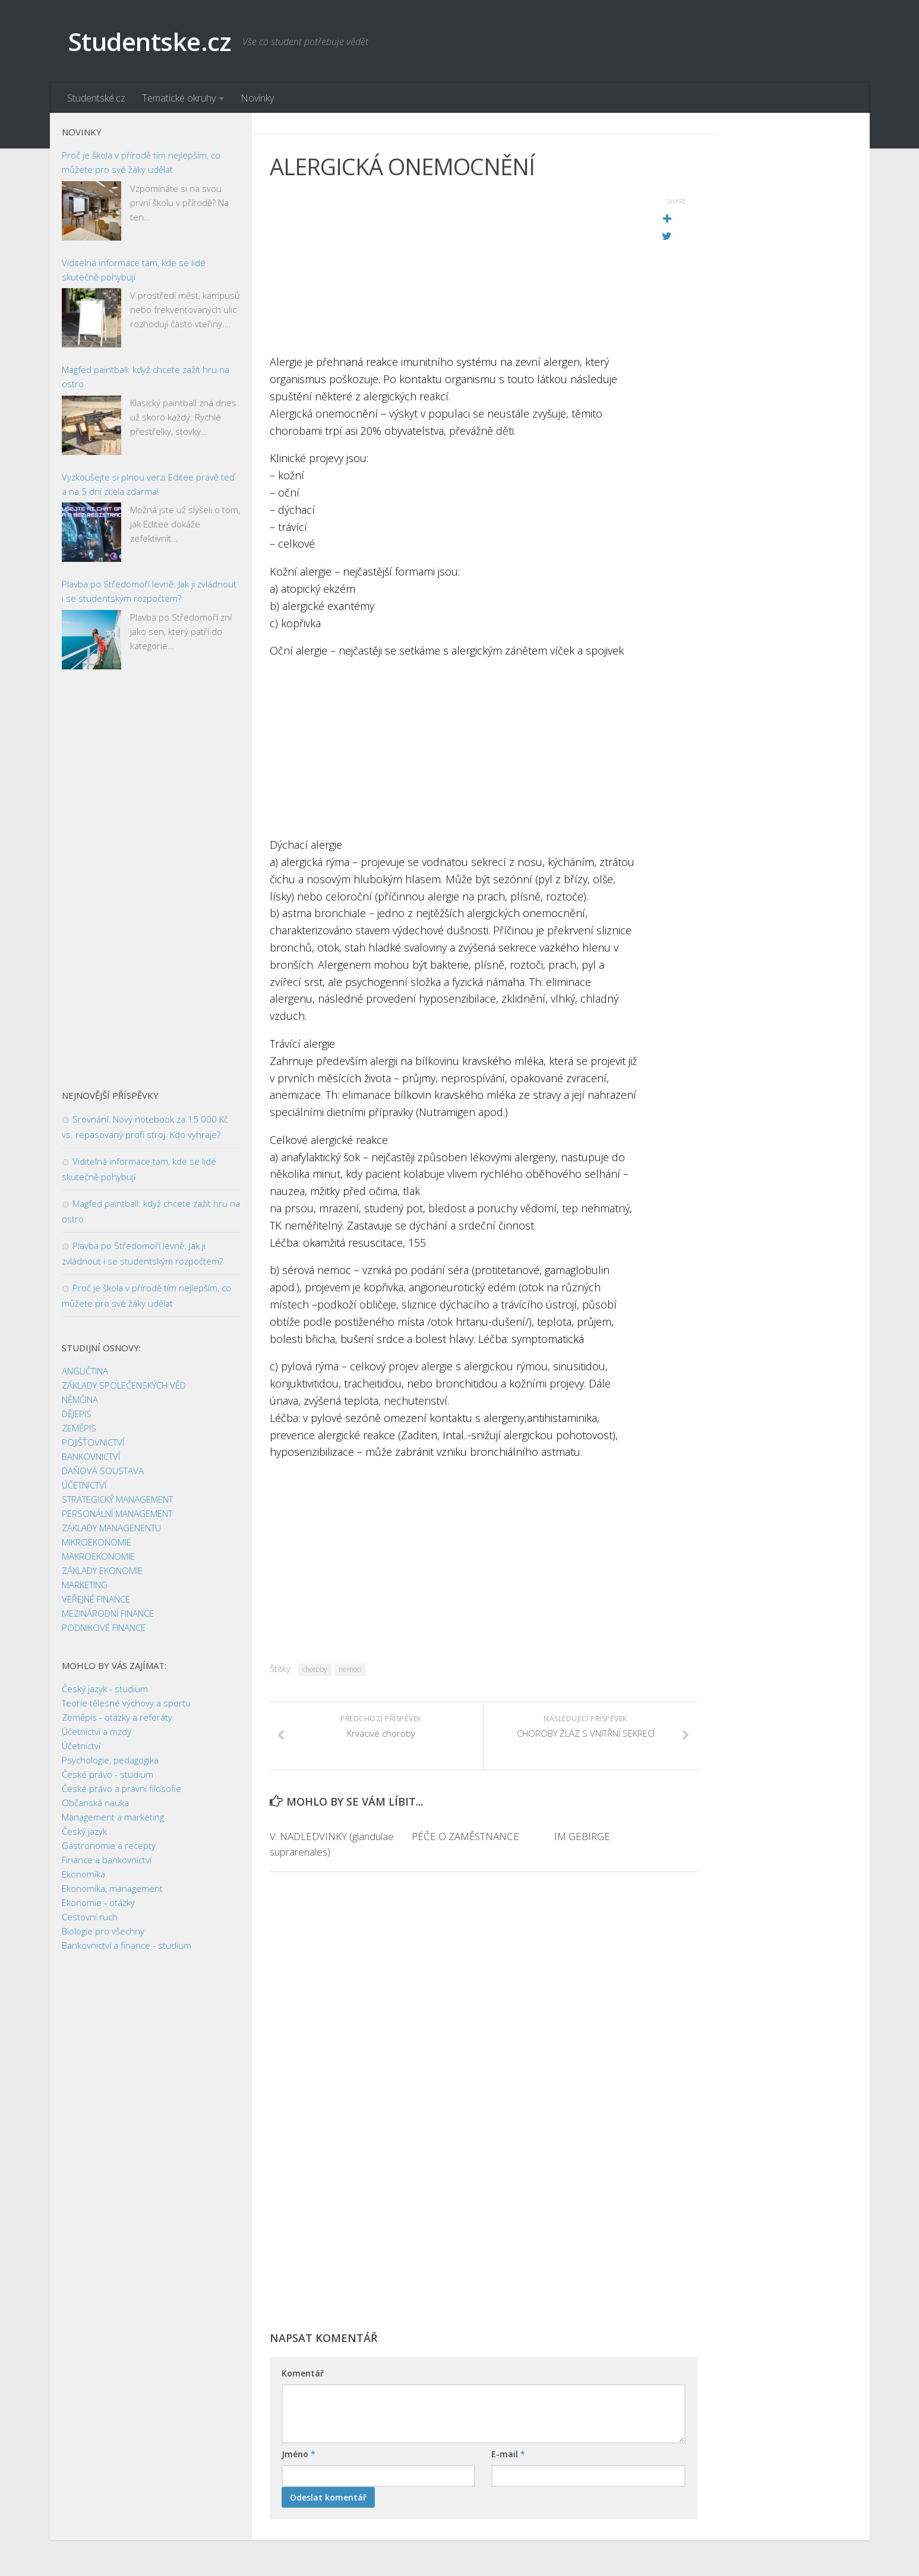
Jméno (298, 2454)
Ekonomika (83, 1874)
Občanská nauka (95, 1803)
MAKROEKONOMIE (98, 1556)
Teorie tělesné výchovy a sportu (126, 1703)
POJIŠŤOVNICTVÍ (93, 1442)
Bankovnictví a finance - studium (126, 1945)
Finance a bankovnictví (106, 1860)
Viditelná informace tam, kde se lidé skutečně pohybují (134, 270)
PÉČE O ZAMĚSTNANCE (465, 1836)
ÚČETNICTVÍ (84, 1485)
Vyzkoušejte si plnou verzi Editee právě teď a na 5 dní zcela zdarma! (148, 484)
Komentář (303, 2373)
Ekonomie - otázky (98, 1902)
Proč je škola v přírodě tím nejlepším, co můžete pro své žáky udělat (141, 162)
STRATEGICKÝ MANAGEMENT (117, 1499)
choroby (314, 1669)
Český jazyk (84, 1831)
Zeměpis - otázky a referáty (117, 1717)
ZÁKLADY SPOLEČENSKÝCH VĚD (124, 1385)
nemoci (350, 1669)
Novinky (257, 98)
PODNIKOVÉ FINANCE (104, 1627)
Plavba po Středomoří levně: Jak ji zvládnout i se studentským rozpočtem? (149, 591)
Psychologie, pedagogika (110, 1760)
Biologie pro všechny (103, 1931)
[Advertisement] (454, 270)
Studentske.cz (149, 41)
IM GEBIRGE (582, 1836)
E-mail (508, 2454)
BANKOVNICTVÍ (91, 1456)
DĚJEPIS (76, 1414)
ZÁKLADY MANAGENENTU (111, 1528)
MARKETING (85, 1585)
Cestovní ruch (90, 1917)
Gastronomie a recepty (109, 1845)
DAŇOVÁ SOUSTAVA (103, 1471)
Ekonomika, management (112, 1888)
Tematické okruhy (179, 98)
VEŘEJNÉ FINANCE (96, 1599)
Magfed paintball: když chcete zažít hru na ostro (145, 377)
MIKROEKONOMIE (96, 1542)
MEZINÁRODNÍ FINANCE (108, 1613)
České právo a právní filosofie (121, 1788)
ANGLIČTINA (85, 1371)
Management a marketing (113, 1817)
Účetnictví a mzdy (96, 1731)
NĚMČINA (80, 1399)
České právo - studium (107, 1774)
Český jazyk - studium (105, 1689)
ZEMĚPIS (79, 1428)
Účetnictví (81, 1746)
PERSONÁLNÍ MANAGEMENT (117, 1513)
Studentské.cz (96, 98)
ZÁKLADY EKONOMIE (102, 1570)
